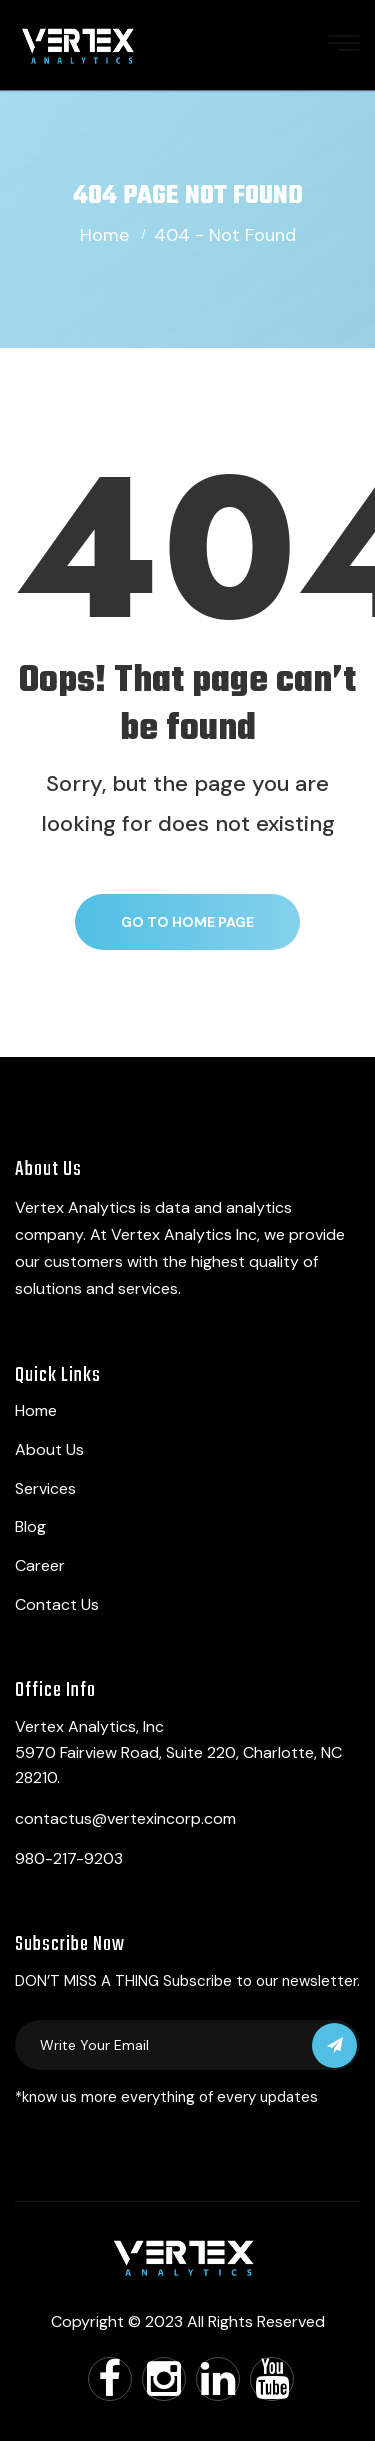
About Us (49, 1449)
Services (45, 1488)
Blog (30, 1526)
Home (104, 235)
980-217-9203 (69, 1858)
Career (40, 1565)
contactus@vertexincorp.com (125, 1818)
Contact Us (57, 1604)
